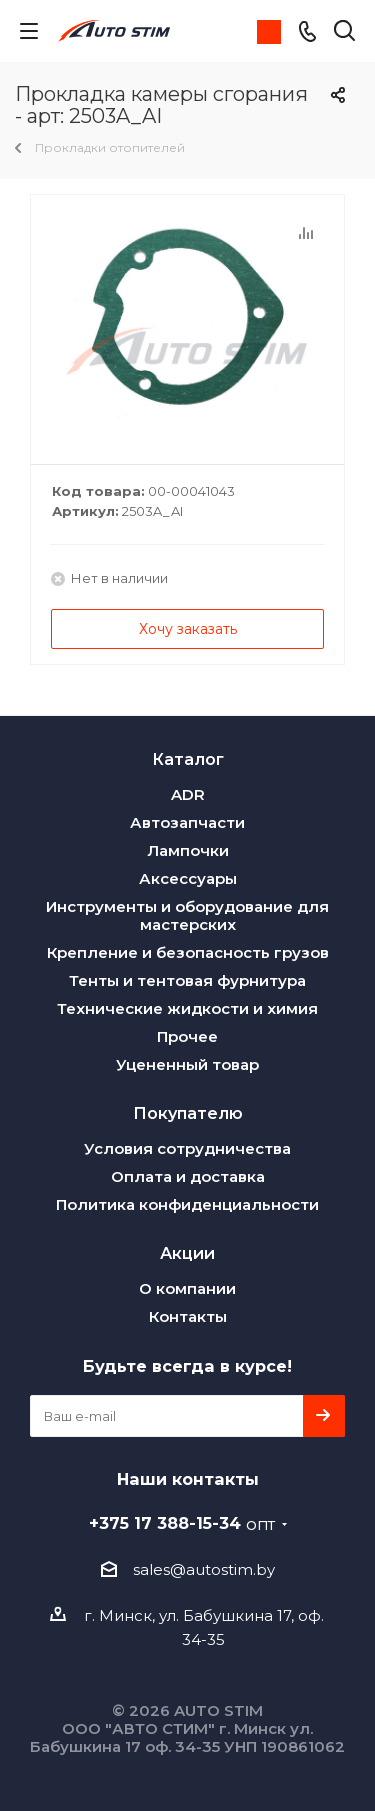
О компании (187, 1288)
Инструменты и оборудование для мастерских (187, 915)
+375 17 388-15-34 (182, 1523)
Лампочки (188, 850)
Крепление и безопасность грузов (188, 952)
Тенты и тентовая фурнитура (187, 980)
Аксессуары (188, 878)
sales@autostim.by (204, 1569)
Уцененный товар (187, 1064)
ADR (188, 794)
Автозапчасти (187, 822)
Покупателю (188, 1113)
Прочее (187, 1036)
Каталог (188, 759)
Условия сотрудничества (187, 1148)
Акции (187, 1253)
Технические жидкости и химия (187, 1008)
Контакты (188, 1316)
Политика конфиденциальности (187, 1204)
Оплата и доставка (188, 1176)
